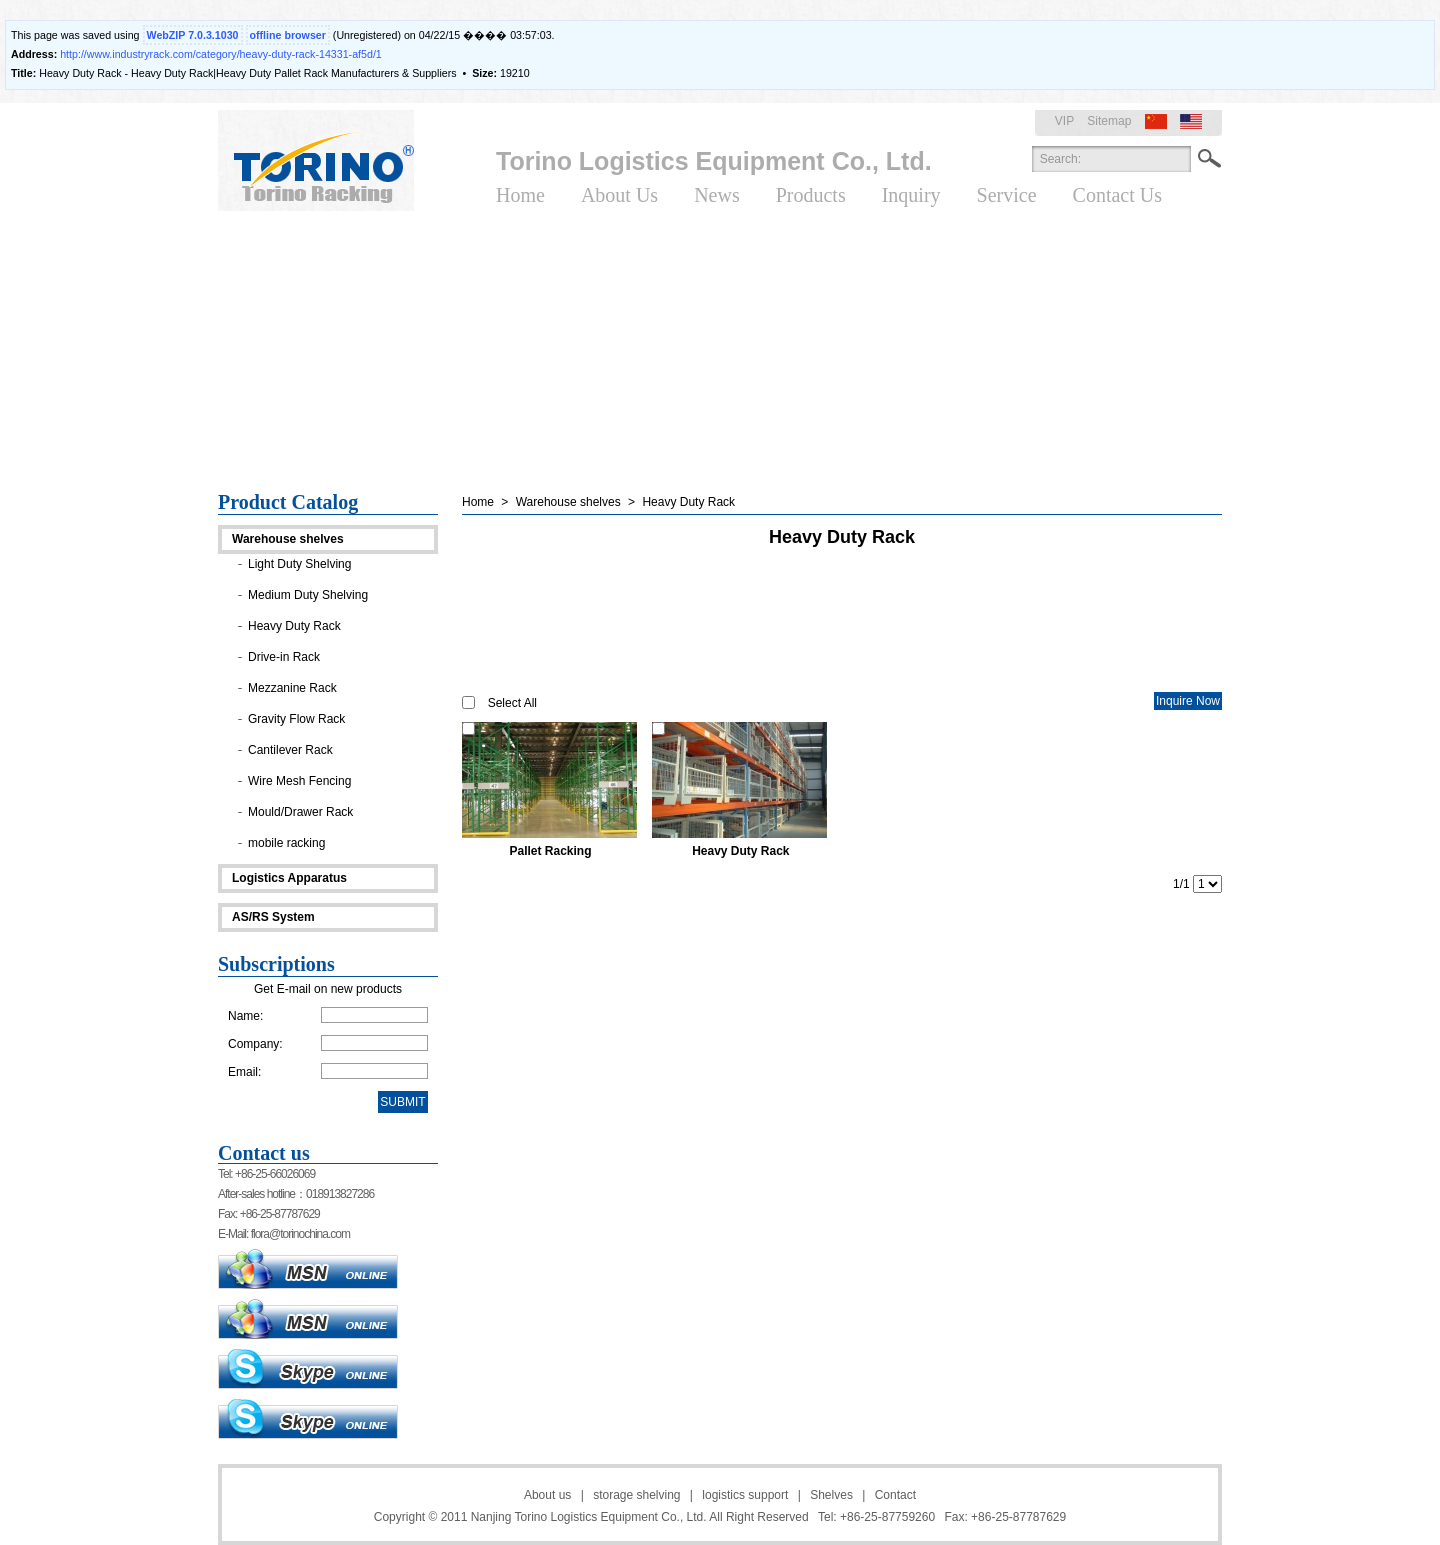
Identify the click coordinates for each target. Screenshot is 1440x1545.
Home (478, 502)
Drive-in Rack (284, 657)
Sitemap (1109, 121)
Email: (244, 1072)
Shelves (831, 1495)
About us (547, 1495)
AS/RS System (273, 917)
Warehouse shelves (288, 539)
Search (1209, 159)
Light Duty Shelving (299, 564)
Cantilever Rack (290, 750)
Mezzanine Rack (292, 688)
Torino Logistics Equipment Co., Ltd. (714, 161)
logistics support (745, 1495)
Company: (255, 1044)
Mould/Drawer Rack (300, 812)
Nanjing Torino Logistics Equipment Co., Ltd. (589, 1517)
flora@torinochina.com (300, 1234)
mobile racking (286, 843)
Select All (512, 703)
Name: (245, 1016)
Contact (895, 1495)
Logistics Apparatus (289, 878)
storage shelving (636, 1495)
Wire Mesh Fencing (299, 781)
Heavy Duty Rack (294, 626)
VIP (1064, 121)
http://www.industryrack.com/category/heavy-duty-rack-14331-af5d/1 (221, 54)
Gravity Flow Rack (296, 719)
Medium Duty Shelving (308, 595)
